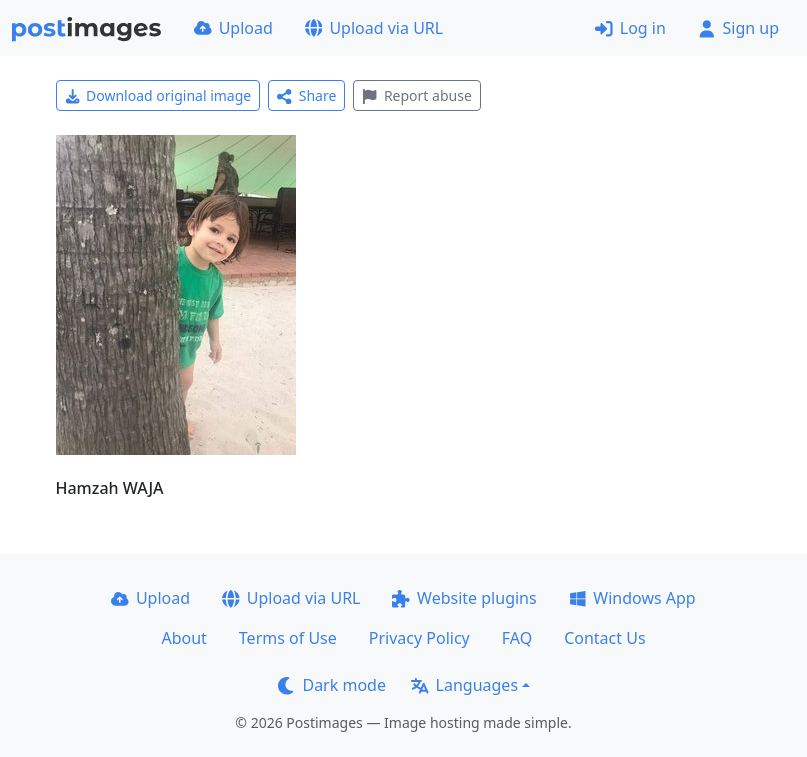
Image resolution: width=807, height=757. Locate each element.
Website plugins (464, 598)
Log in (630, 28)
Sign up (738, 28)
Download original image (158, 95)
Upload (233, 28)
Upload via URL (374, 28)
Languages (464, 685)
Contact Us (604, 638)
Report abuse (416, 95)
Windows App (632, 598)
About (183, 638)
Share (306, 95)
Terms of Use (288, 638)
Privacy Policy (419, 638)
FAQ (517, 638)
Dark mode (332, 685)
